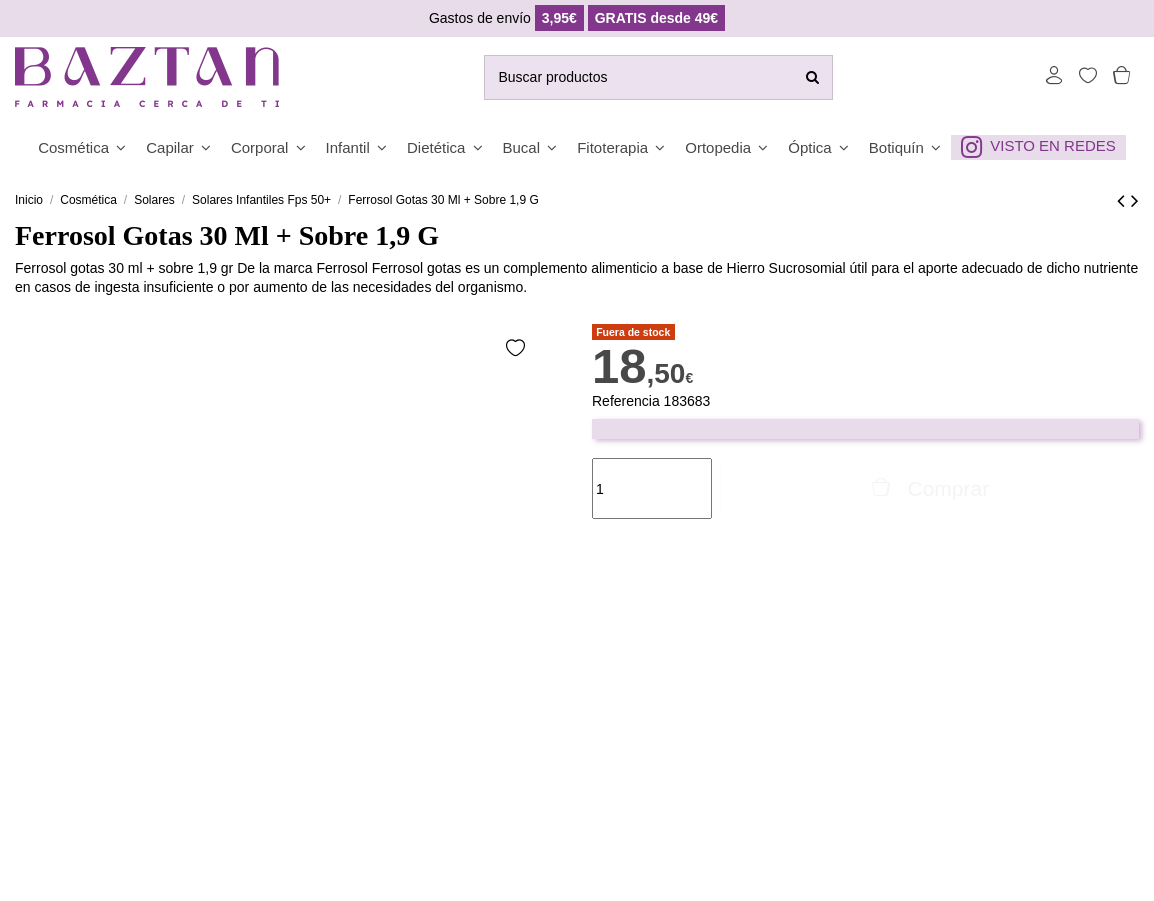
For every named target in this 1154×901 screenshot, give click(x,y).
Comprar (929, 488)
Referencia (626, 401)
